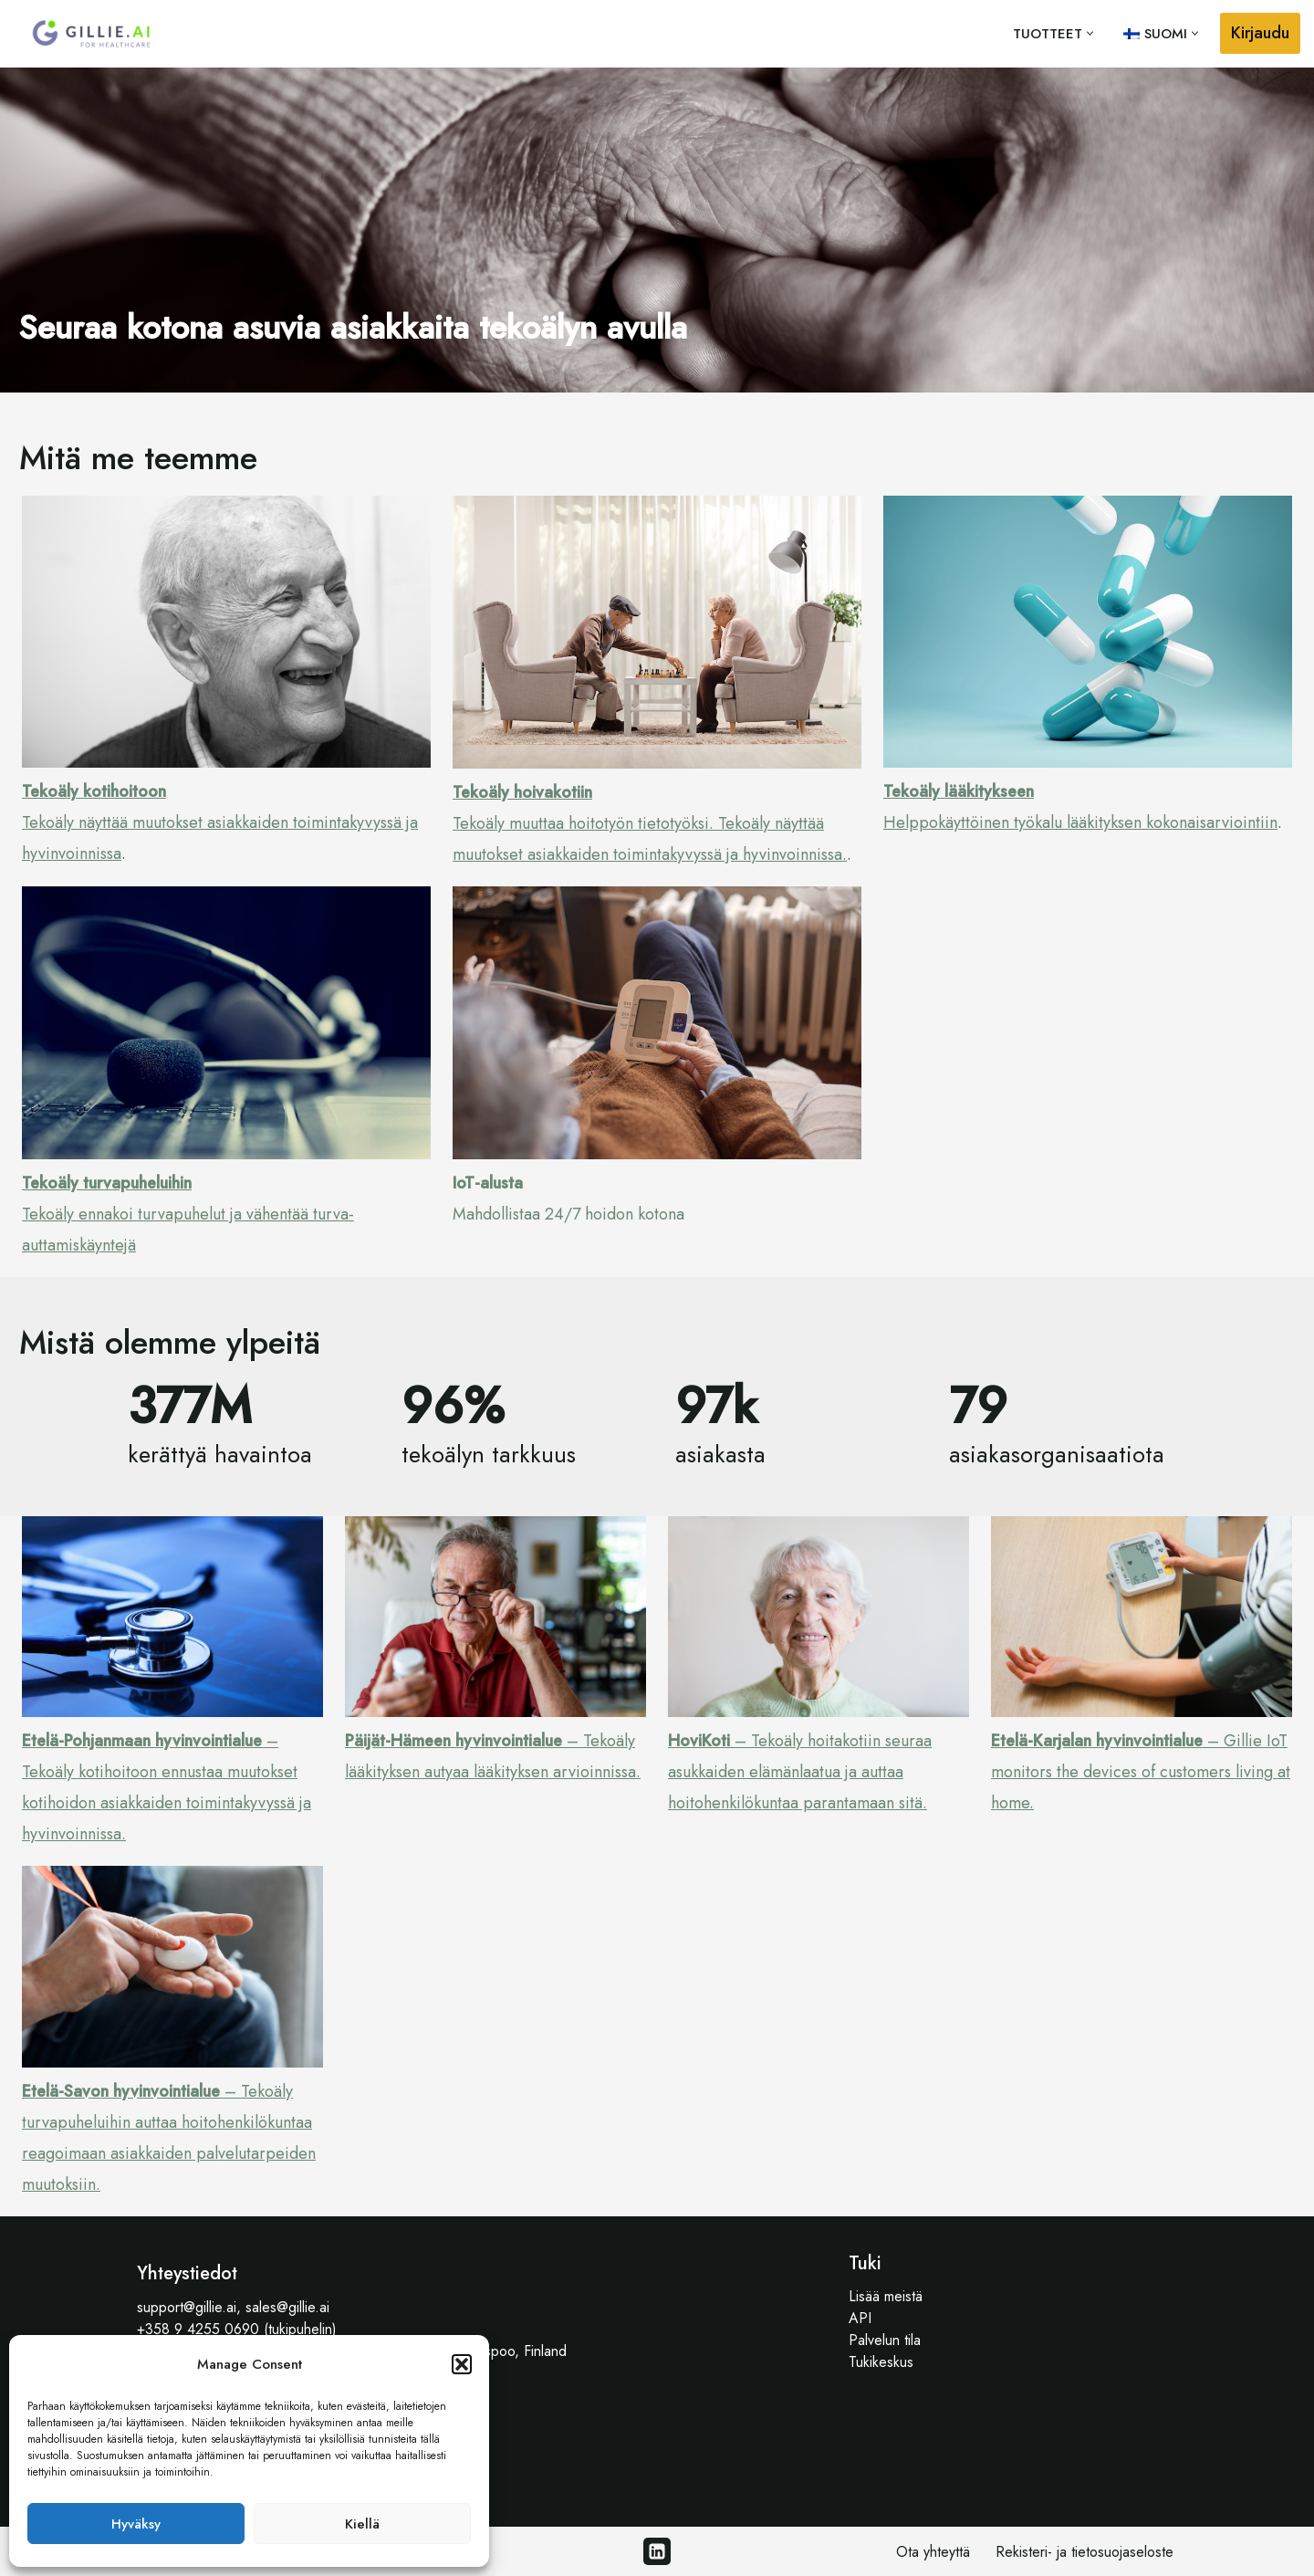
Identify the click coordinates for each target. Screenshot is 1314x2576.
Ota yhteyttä (933, 2551)
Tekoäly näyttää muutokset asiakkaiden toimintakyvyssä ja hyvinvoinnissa (220, 822)
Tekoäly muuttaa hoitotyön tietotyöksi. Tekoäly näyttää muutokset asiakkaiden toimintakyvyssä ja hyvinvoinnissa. (650, 823)
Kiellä (362, 2524)
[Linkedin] (657, 2551)
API (860, 2318)
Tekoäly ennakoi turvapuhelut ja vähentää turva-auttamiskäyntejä (188, 1214)
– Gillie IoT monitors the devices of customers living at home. (1140, 1772)
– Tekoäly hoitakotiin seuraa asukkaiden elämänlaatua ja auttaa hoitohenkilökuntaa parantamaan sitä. (800, 1772)
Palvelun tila (885, 2340)
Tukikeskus (881, 2361)
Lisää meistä (886, 2296)
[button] (462, 2364)
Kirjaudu (1260, 33)
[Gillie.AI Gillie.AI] (91, 33)
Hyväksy (136, 2524)
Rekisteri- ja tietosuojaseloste (1084, 2551)
